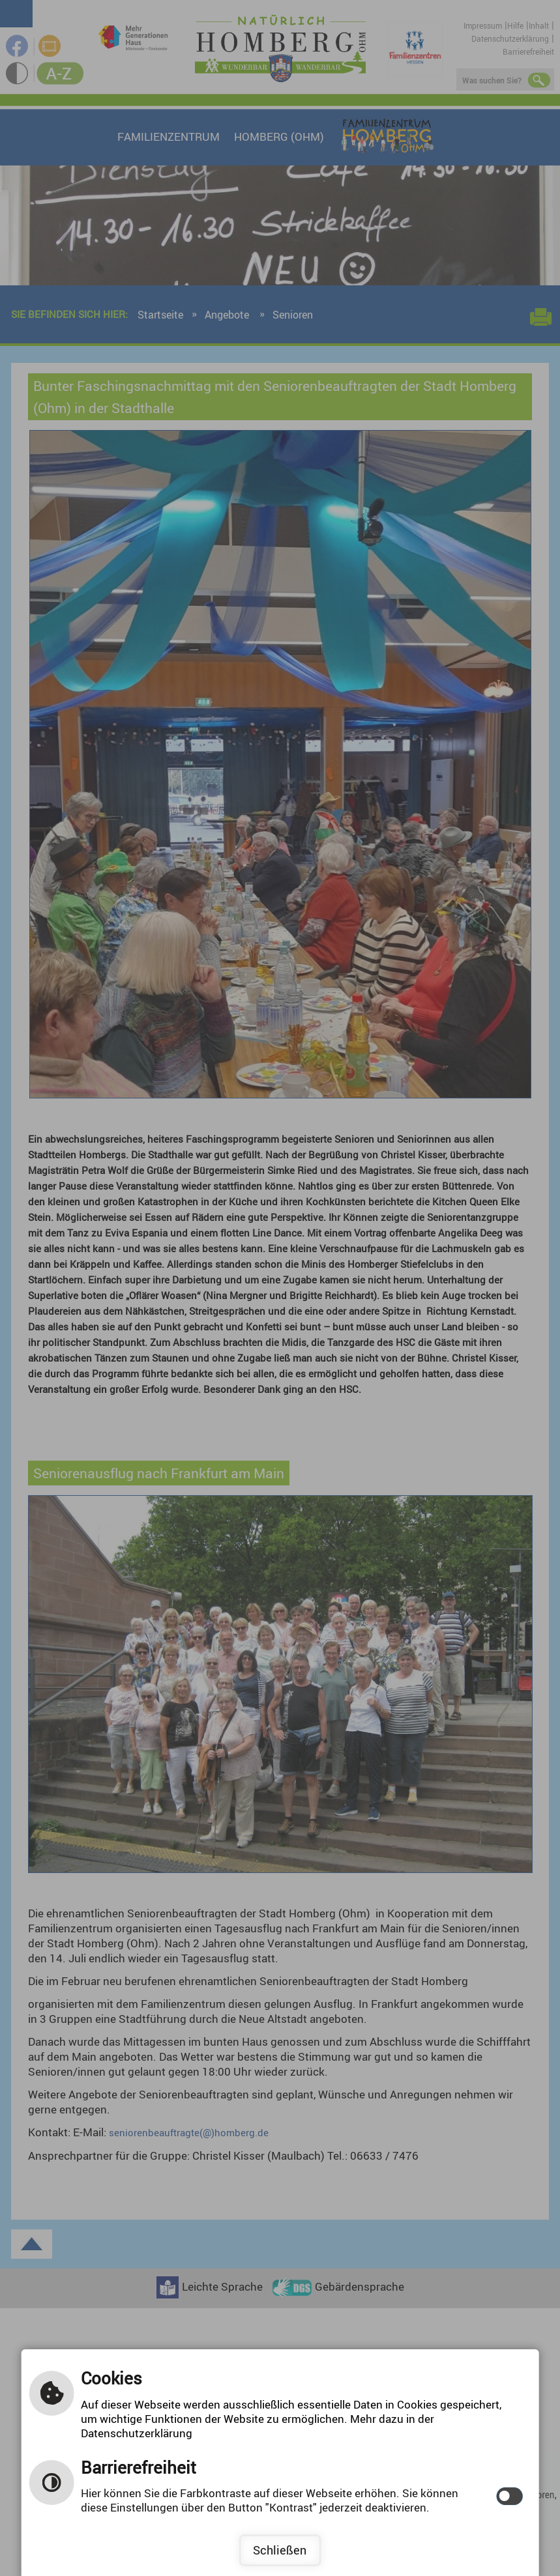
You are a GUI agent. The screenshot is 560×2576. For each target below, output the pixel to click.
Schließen (279, 2550)
